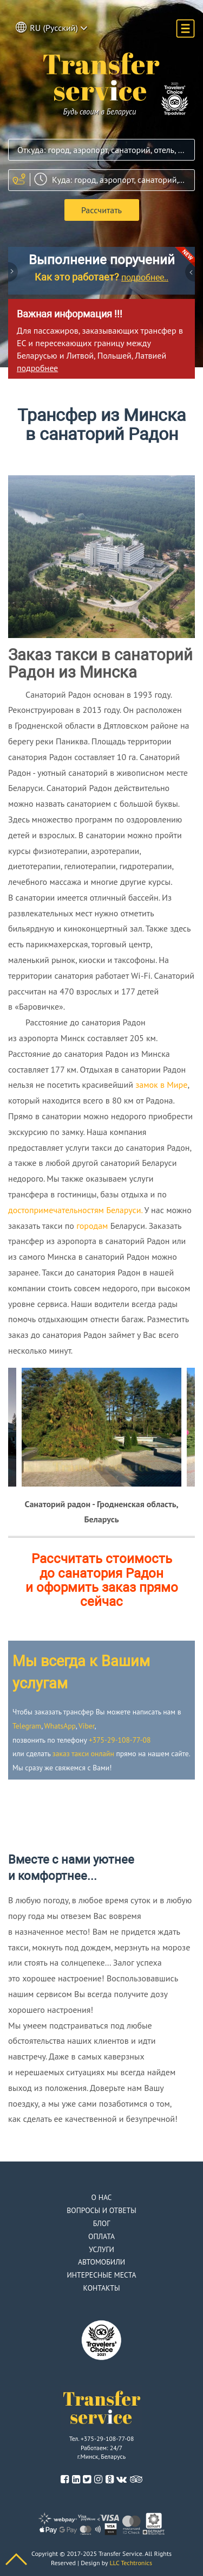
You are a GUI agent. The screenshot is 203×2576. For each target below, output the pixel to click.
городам (92, 1225)
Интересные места (101, 2275)
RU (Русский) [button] (52, 27)
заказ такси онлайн (83, 1753)
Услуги (101, 2249)
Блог (101, 2223)
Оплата (101, 2236)
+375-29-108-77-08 (119, 1740)
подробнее (37, 367)
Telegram (26, 1726)
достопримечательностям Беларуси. (75, 1209)
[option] (101, 1427)
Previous (13, 273)
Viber (86, 1726)
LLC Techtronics (130, 2563)
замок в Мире (161, 1084)
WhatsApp (60, 1726)
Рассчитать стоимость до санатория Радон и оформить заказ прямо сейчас (101, 1580)
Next (189, 273)
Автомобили (101, 2262)
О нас (101, 2197)
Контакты (101, 2288)
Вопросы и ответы (101, 2210)
